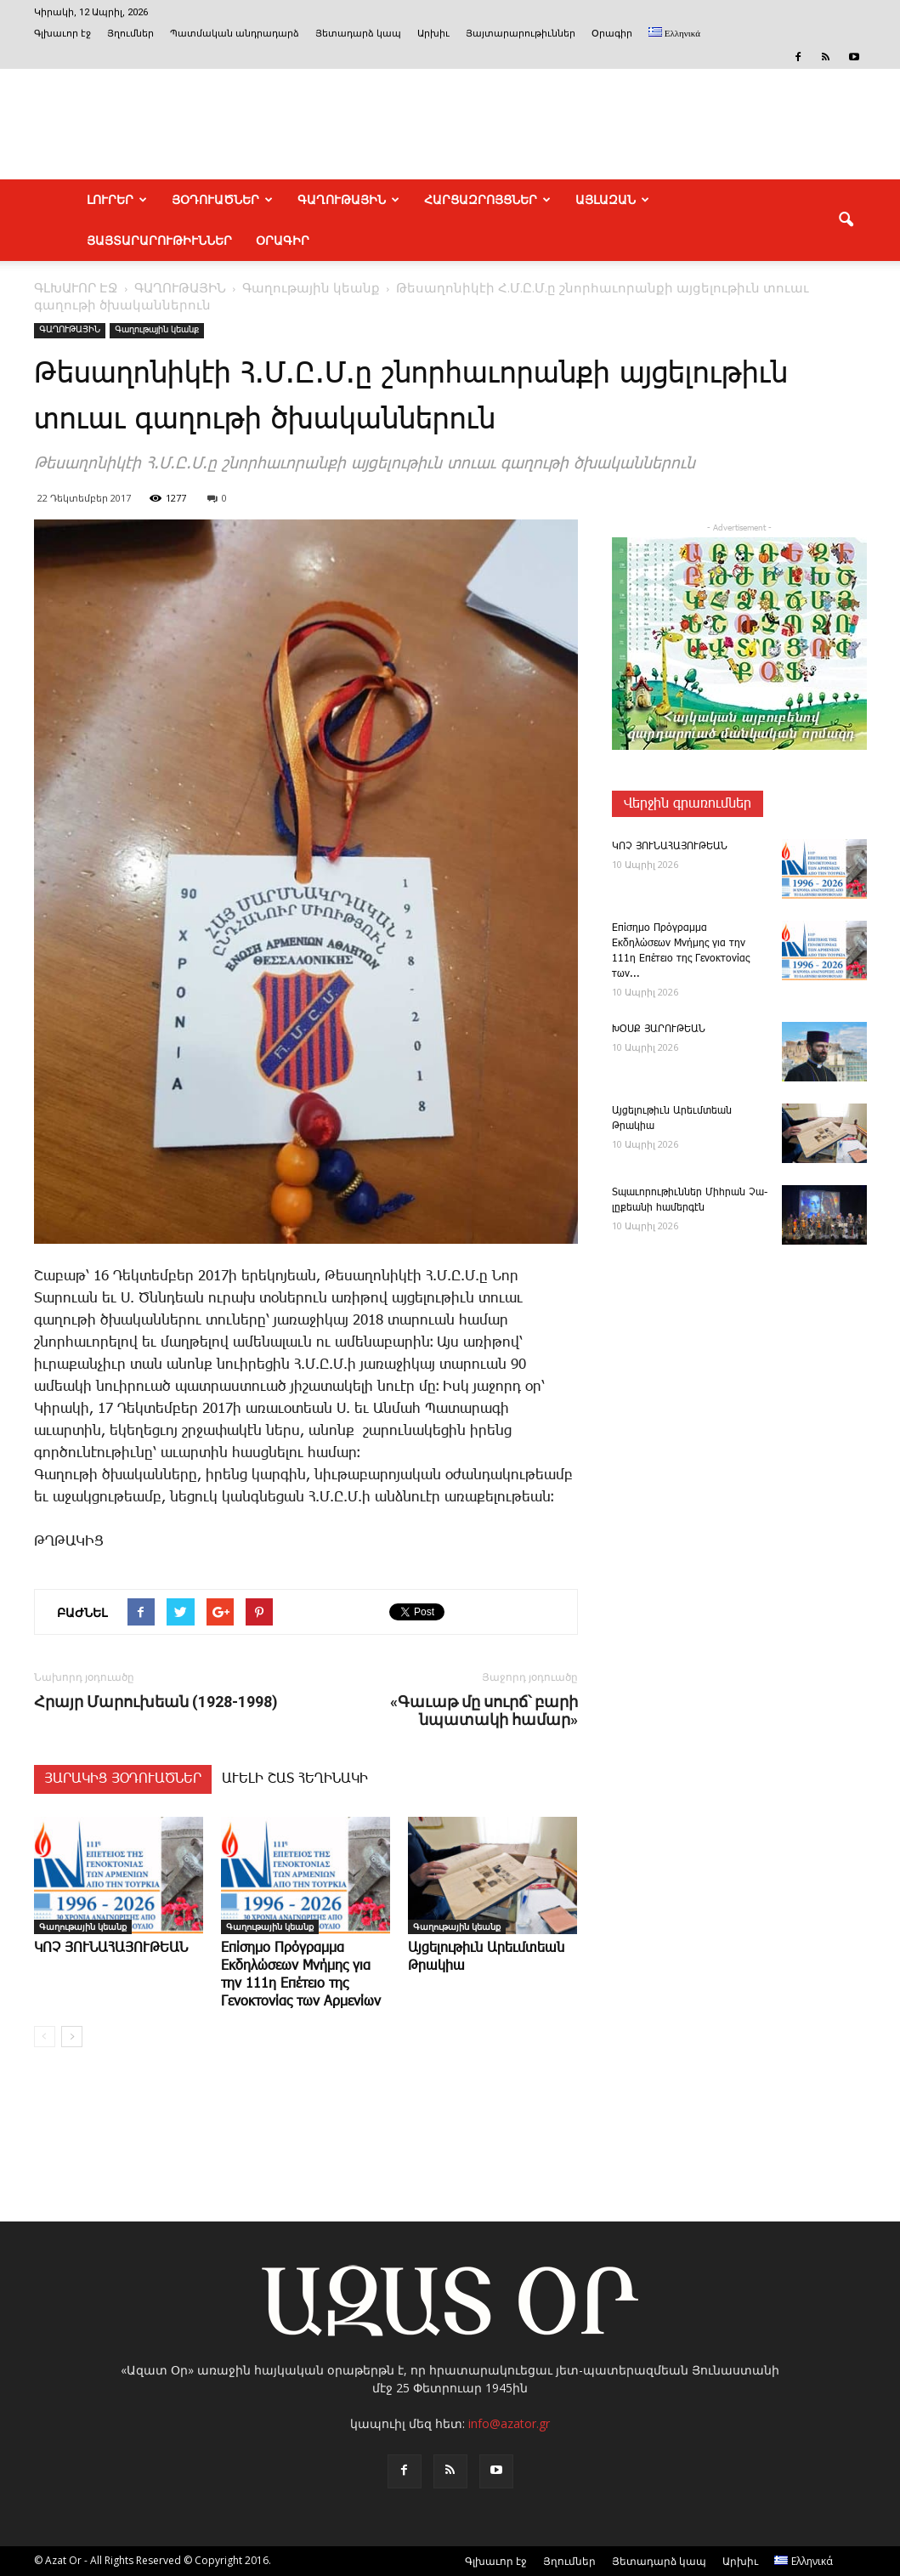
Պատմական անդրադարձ (234, 33)
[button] (846, 220)
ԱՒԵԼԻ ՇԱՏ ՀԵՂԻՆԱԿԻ (295, 1779)
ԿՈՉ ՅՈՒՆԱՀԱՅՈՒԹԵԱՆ (111, 1948)
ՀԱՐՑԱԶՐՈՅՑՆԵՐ (487, 200)
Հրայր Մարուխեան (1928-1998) (156, 1702)
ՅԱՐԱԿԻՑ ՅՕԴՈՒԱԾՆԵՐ (122, 1779)
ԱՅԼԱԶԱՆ (612, 200)
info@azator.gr (509, 2423)
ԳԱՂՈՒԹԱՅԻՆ (348, 200)
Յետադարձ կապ (358, 33)
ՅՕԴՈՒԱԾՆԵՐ (222, 200)
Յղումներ (130, 33)
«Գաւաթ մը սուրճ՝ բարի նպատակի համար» (484, 1710)
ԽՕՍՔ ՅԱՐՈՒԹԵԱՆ (658, 1029)
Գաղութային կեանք (157, 330)
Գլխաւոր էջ (62, 33)
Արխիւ (433, 33)
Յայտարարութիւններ (520, 33)
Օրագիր (612, 33)
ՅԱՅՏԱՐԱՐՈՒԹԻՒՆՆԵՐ (159, 240)
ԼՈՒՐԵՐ (117, 200)
